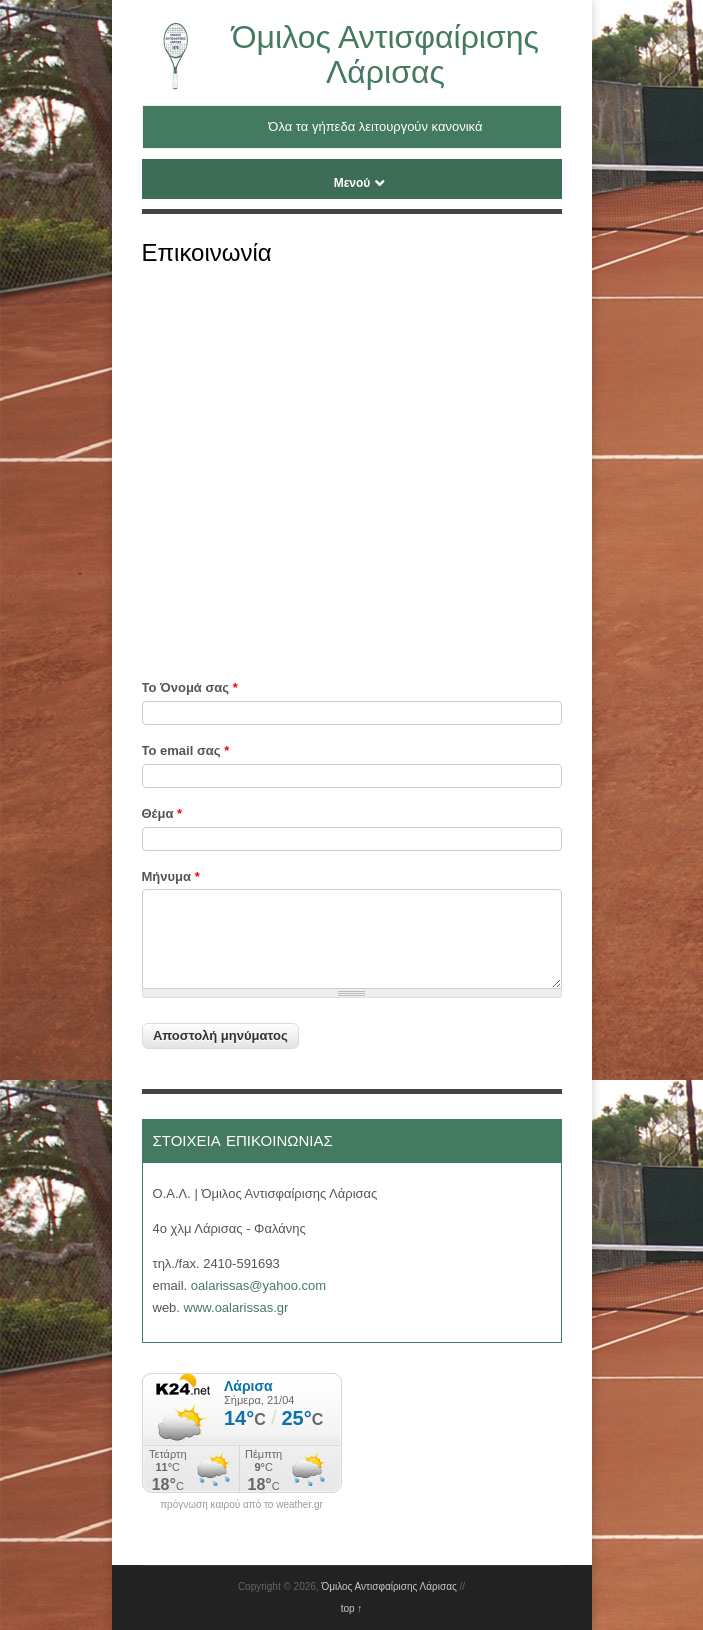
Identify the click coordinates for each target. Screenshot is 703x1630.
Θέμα (162, 813)
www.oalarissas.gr (236, 1307)
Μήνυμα (171, 876)
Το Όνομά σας (190, 687)
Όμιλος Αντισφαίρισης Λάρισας (385, 54)
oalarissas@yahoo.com (258, 1285)
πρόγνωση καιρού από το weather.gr (241, 1505)
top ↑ (352, 1608)
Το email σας (186, 750)
